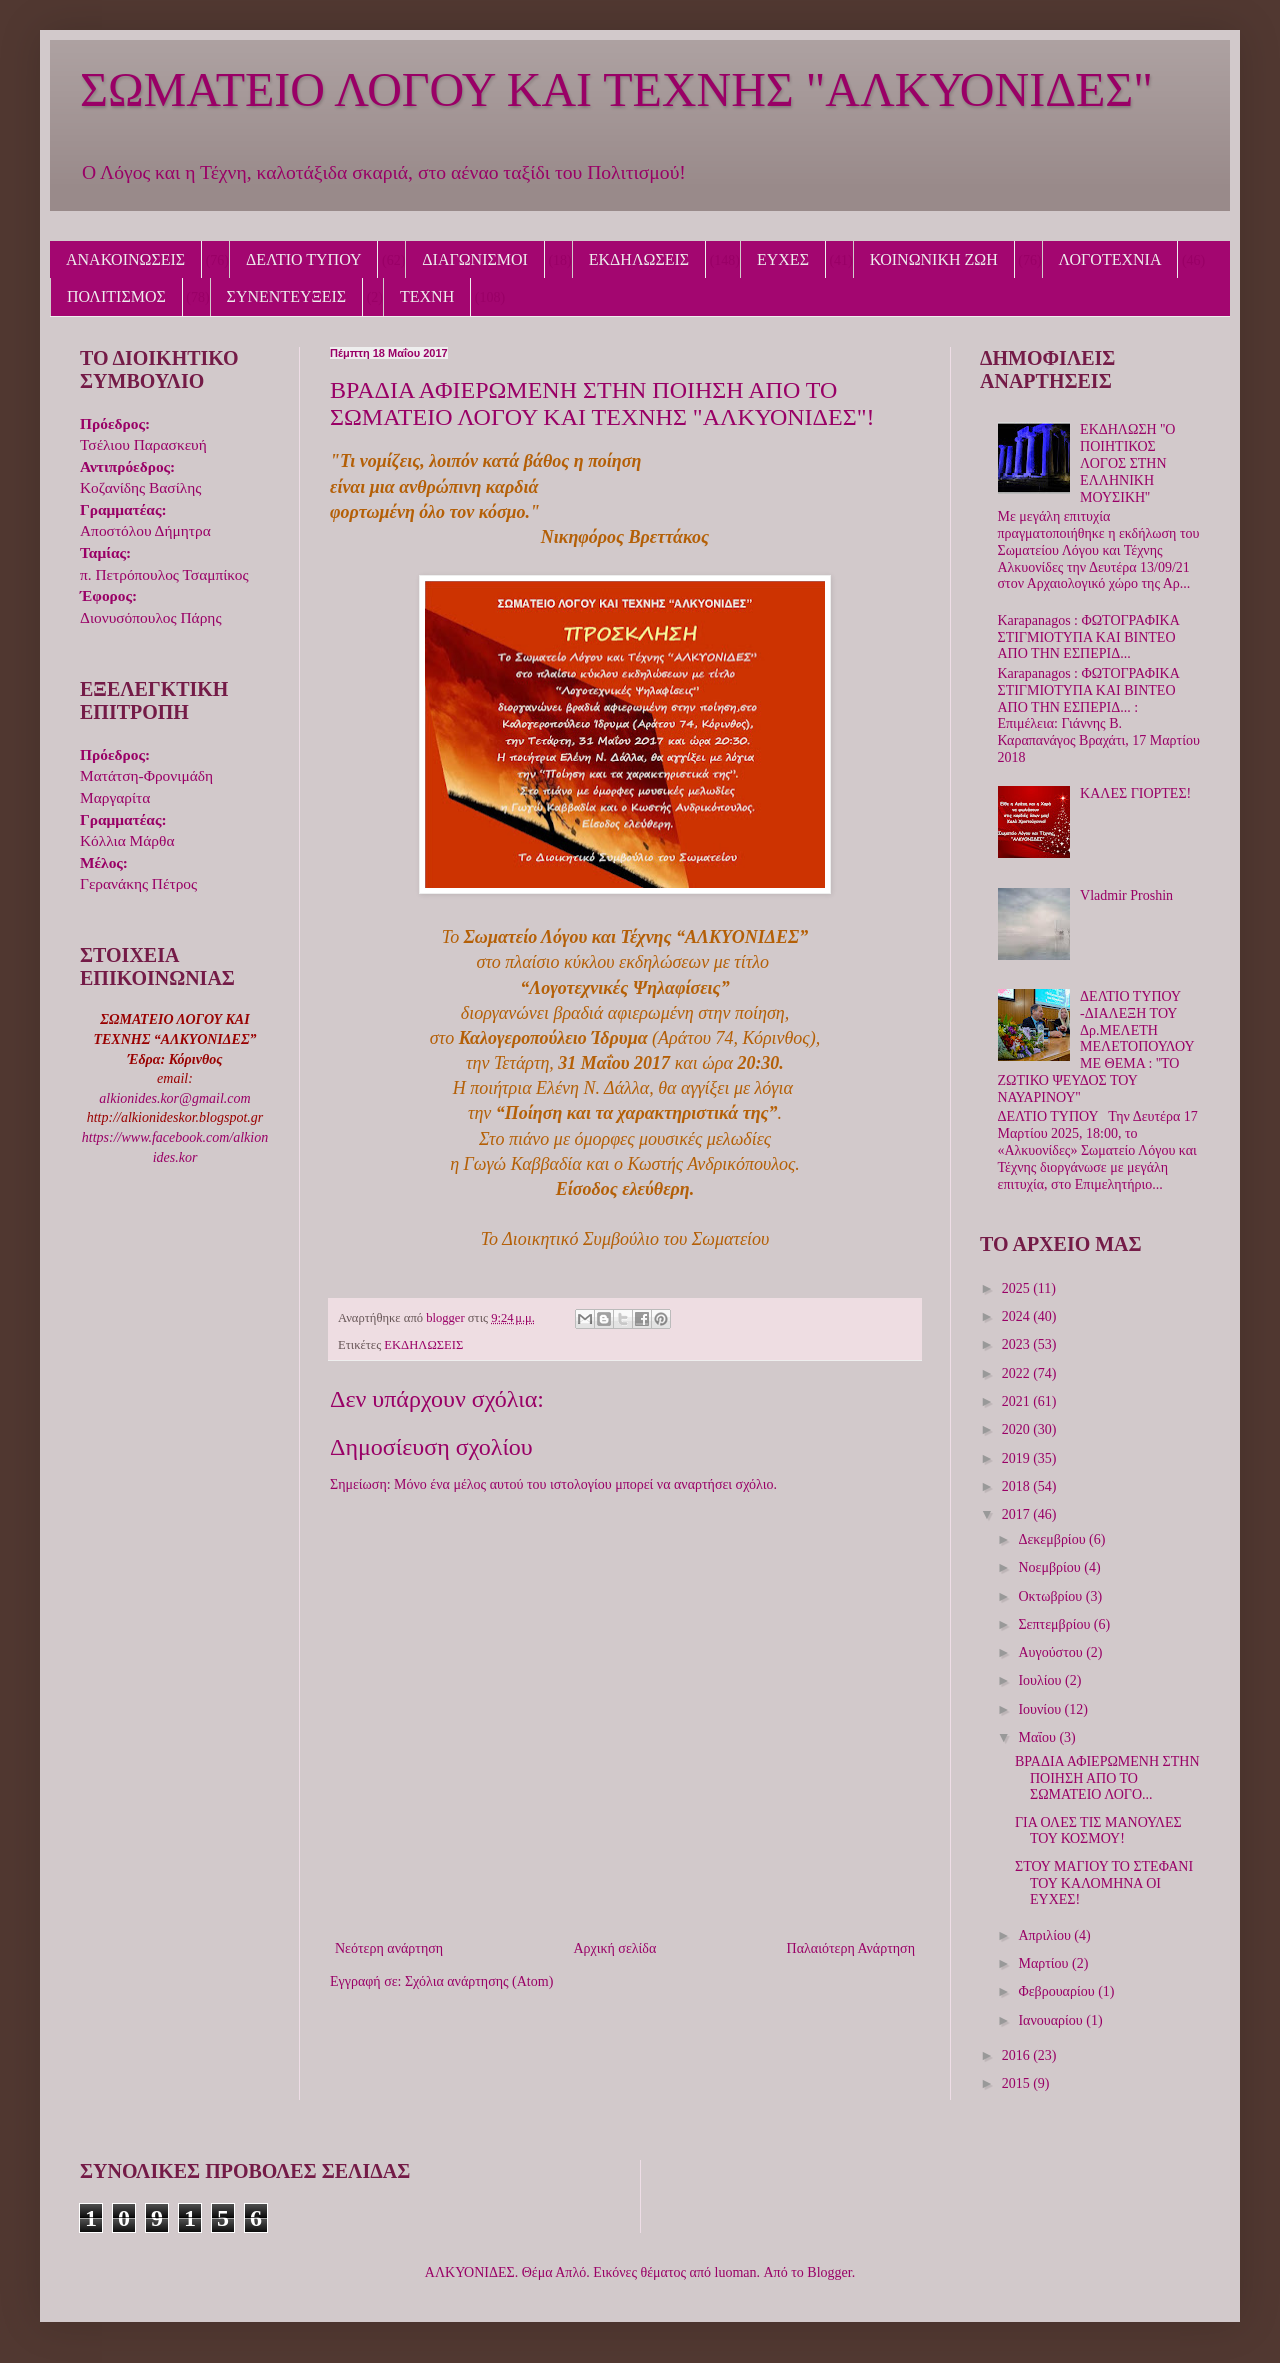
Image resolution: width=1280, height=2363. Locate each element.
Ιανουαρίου (1052, 2020)
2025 (1018, 1288)
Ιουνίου (1041, 1709)
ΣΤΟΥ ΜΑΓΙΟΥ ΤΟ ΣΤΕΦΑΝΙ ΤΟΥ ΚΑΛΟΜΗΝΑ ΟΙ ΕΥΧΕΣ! (1104, 1883)
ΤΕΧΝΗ (427, 296)
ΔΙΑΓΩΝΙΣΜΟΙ (475, 259)
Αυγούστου (1052, 1652)
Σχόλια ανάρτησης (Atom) (479, 1981)
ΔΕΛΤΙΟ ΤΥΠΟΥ (303, 259)
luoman (736, 2272)
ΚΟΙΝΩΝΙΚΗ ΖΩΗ (934, 259)
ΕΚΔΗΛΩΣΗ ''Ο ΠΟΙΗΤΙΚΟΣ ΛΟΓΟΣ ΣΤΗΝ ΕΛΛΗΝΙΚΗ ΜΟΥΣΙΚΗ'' (1127, 463)
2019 (1018, 1458)
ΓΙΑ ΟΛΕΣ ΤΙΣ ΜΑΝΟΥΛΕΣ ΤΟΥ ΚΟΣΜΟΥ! (1098, 1831)
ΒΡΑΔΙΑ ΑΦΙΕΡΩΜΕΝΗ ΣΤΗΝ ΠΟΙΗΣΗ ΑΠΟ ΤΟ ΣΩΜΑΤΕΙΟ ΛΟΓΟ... (1107, 1778)
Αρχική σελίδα (614, 1948)
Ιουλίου (1041, 1680)
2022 (1018, 1373)
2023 (1018, 1344)
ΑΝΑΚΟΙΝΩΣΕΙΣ (125, 259)
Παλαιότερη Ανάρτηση (851, 1948)
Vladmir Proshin (1126, 895)
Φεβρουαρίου (1058, 1991)
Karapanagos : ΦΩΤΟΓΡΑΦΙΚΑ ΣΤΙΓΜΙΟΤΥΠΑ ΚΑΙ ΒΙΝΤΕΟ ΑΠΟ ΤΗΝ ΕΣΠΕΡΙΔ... (1089, 637)
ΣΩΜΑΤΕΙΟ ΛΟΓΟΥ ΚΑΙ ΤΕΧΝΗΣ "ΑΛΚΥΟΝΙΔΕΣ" (616, 89)
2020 (1018, 1429)
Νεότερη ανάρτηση (389, 1948)
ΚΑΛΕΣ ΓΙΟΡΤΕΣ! (1135, 793)
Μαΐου (1038, 1737)
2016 (1018, 2055)
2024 (1018, 1316)
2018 (1018, 1486)
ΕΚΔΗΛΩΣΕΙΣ (639, 259)
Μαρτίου (1045, 1963)
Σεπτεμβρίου (1055, 1624)
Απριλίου (1046, 1935)
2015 (1018, 2083)
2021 (1018, 1401)
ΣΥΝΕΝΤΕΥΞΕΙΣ (287, 296)
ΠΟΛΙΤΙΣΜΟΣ (116, 296)
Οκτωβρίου (1051, 1596)
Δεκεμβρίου (1053, 1539)
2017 (1018, 1514)
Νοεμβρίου (1051, 1567)
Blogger (829, 2272)
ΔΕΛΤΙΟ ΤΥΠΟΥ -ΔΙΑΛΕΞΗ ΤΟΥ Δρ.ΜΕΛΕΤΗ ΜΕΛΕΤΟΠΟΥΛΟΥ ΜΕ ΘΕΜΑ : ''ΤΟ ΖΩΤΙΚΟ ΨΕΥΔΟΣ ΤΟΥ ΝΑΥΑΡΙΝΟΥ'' (1096, 1047)
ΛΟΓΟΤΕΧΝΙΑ (1110, 259)
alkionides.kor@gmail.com (174, 1098)
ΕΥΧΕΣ (783, 259)
